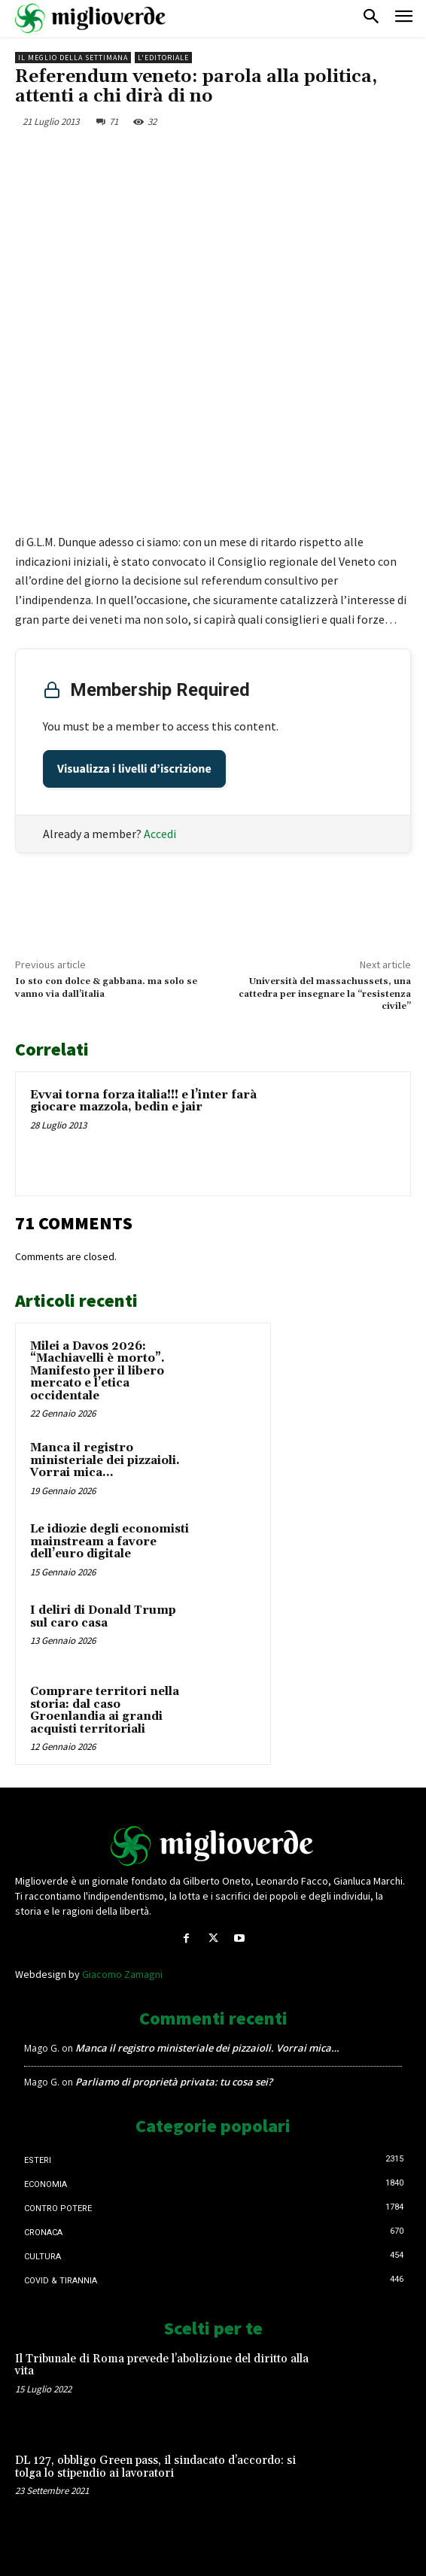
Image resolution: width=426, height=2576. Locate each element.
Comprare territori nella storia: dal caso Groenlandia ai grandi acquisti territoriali (104, 1710)
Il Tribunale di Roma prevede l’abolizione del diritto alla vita (162, 2365)
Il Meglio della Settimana (73, 57)
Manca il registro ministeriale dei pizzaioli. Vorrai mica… (105, 1460)
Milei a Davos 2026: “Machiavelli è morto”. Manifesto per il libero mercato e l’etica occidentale (97, 1371)
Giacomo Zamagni (122, 1974)
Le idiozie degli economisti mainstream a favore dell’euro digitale (109, 1541)
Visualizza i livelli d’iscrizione (134, 768)
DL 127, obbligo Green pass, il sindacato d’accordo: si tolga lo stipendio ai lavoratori (155, 2466)
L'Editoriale (163, 57)
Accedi (160, 833)
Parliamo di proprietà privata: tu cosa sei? (173, 2081)
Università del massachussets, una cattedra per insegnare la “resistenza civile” (325, 994)
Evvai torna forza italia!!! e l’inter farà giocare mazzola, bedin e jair (143, 1101)
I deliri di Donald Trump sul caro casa (103, 1616)
